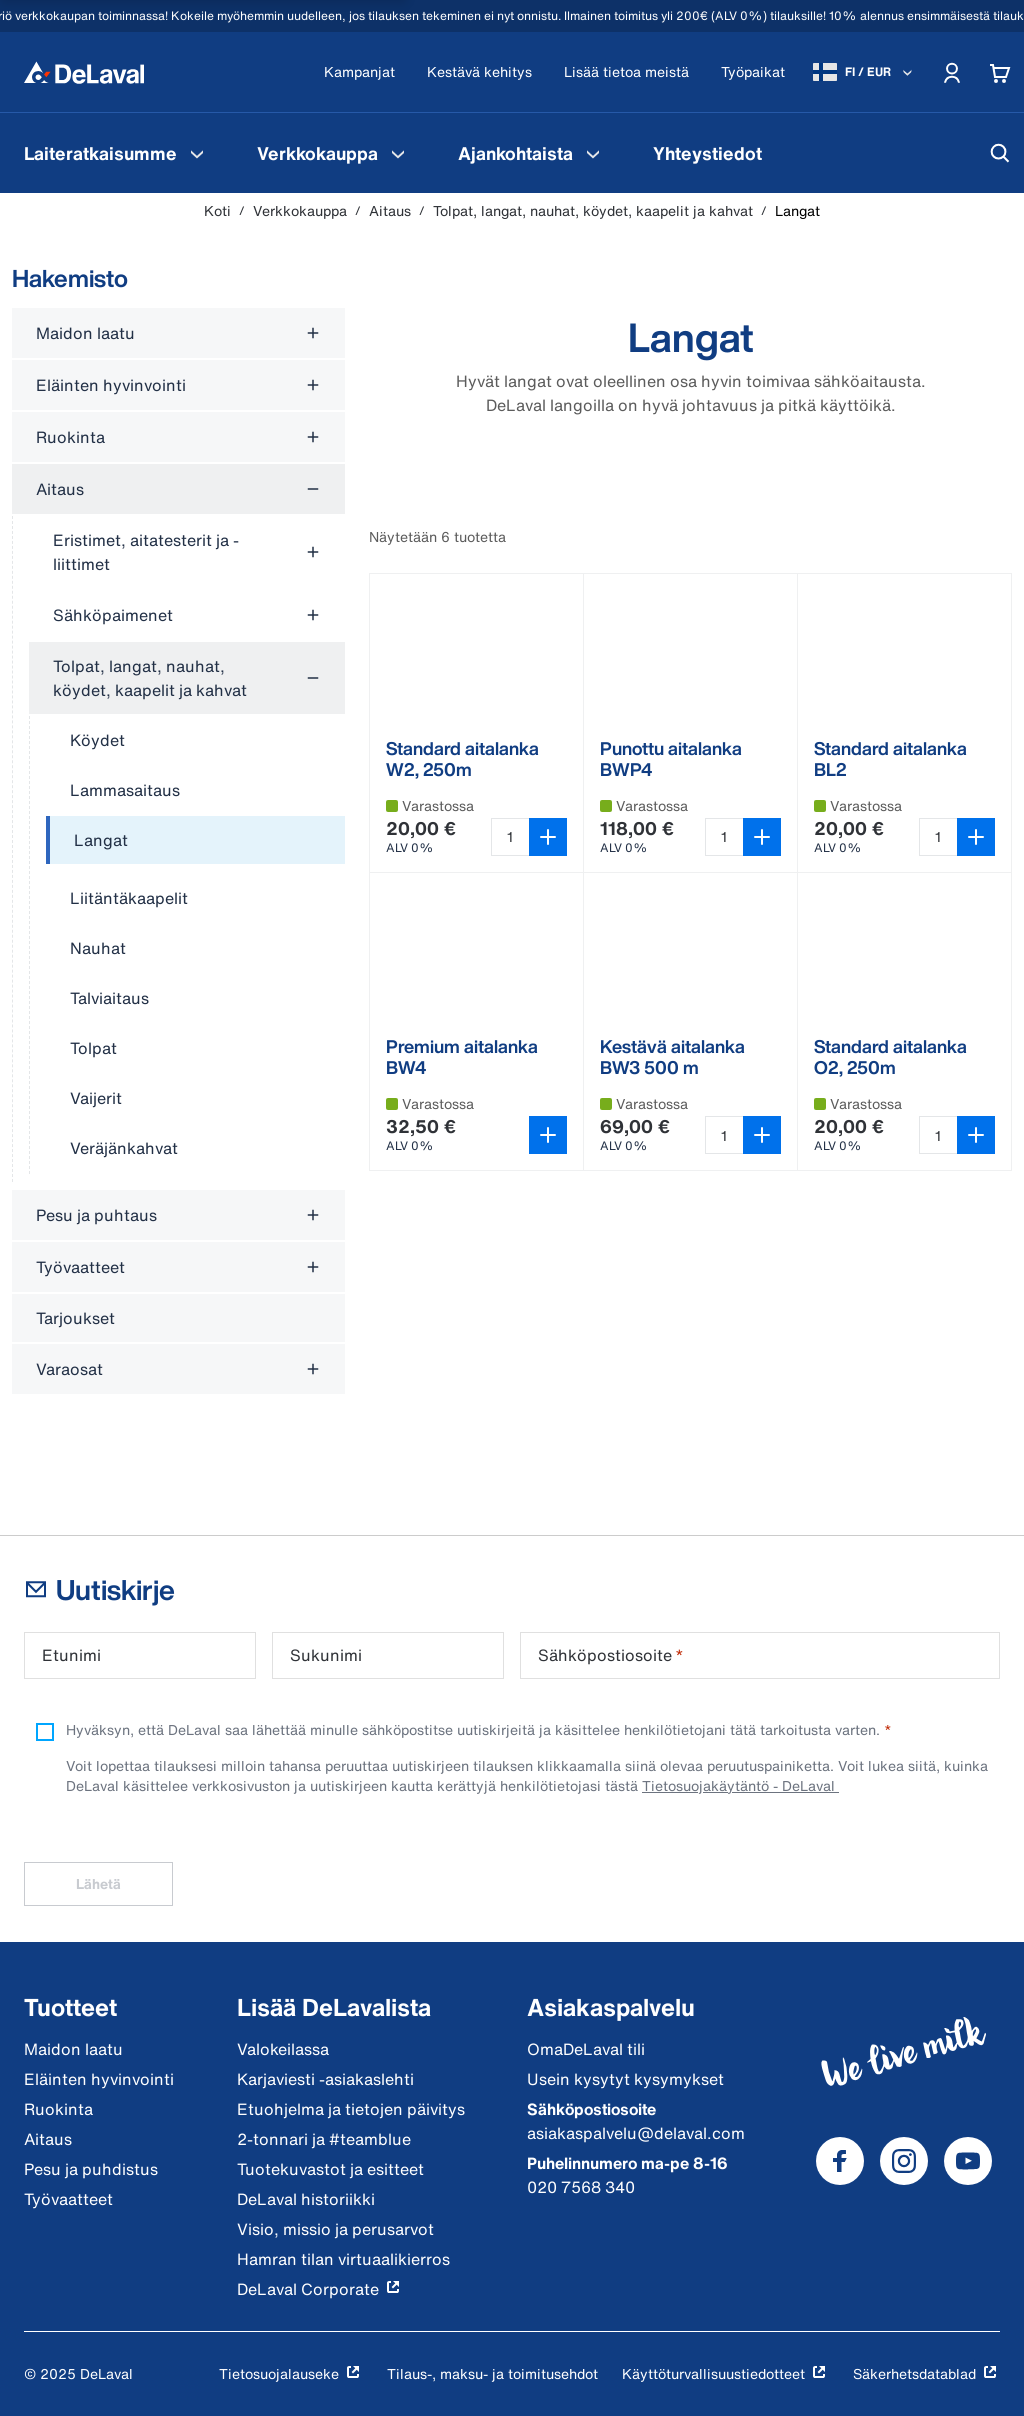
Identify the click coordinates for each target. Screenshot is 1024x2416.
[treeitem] (195, 841)
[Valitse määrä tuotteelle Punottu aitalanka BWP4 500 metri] (724, 837)
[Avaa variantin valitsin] (548, 1135)
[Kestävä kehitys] (479, 72)
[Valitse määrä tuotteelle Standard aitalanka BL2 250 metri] (938, 837)
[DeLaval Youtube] (968, 2161)
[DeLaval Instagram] (904, 2161)
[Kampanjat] (359, 72)
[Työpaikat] (753, 72)
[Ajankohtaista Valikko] (593, 153)
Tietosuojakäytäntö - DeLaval (740, 1785)
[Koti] (84, 72)
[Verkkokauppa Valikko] (398, 153)
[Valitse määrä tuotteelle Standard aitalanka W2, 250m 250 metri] (510, 837)
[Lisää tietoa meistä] (626, 72)
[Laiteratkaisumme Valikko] (197, 153)
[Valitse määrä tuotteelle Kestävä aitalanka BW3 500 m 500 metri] (724, 1135)
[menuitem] (116, 153)
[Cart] (1000, 72)
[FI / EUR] (864, 72)
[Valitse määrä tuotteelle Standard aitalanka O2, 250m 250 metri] (938, 1135)
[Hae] (1000, 153)
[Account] (952, 72)
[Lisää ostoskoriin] (548, 837)
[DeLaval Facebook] (840, 2161)
